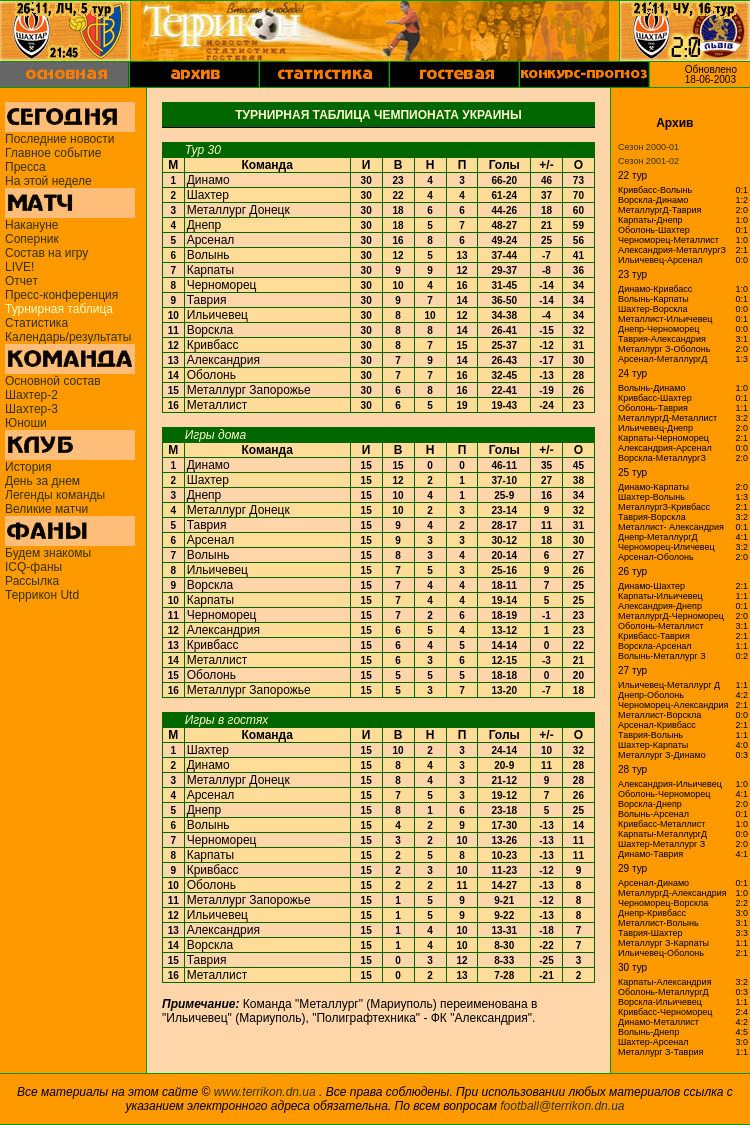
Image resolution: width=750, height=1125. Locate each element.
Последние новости (59, 139)
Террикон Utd (42, 595)
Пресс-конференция (61, 295)
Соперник (32, 239)
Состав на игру (46, 253)
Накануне (31, 225)
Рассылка (32, 581)
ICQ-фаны (33, 567)
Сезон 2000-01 (648, 147)
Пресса (25, 167)
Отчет (21, 281)
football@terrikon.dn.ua (562, 1106)
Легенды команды (55, 495)
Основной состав (53, 381)
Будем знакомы (48, 553)
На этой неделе (48, 181)
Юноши (26, 423)
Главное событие (53, 153)
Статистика (36, 323)
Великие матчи (46, 509)
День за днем (42, 481)
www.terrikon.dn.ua (265, 1092)
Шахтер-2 (31, 395)
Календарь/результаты (68, 337)
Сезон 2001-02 (648, 161)
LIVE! (19, 267)
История (28, 467)
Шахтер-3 (31, 409)
